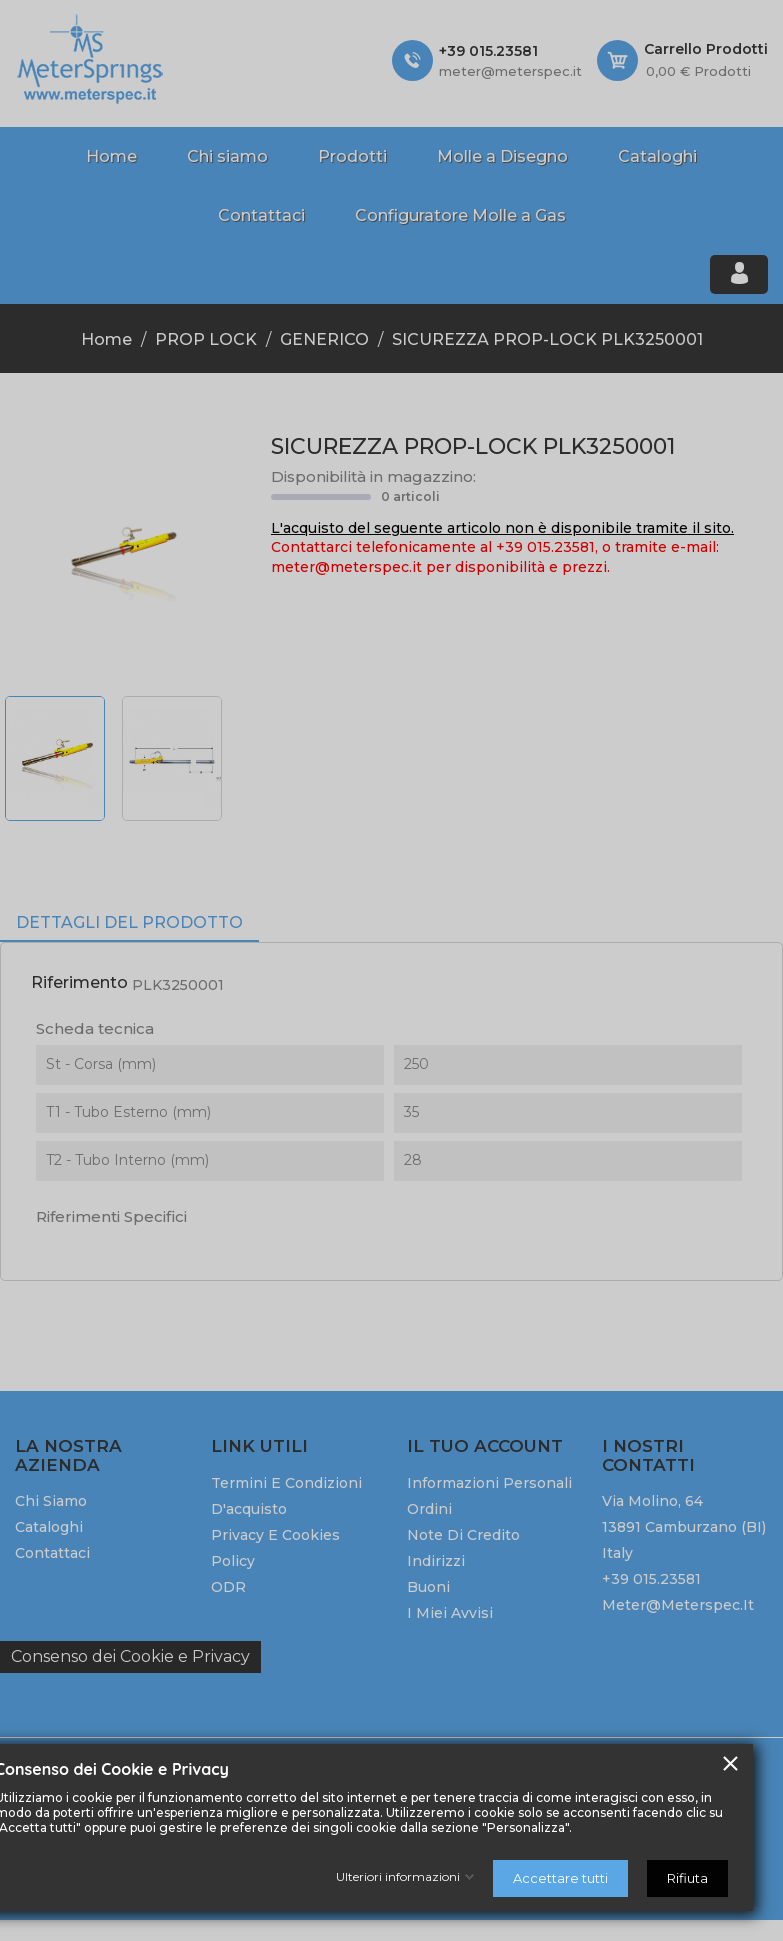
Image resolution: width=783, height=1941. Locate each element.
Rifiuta (687, 1878)
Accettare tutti (560, 1878)
